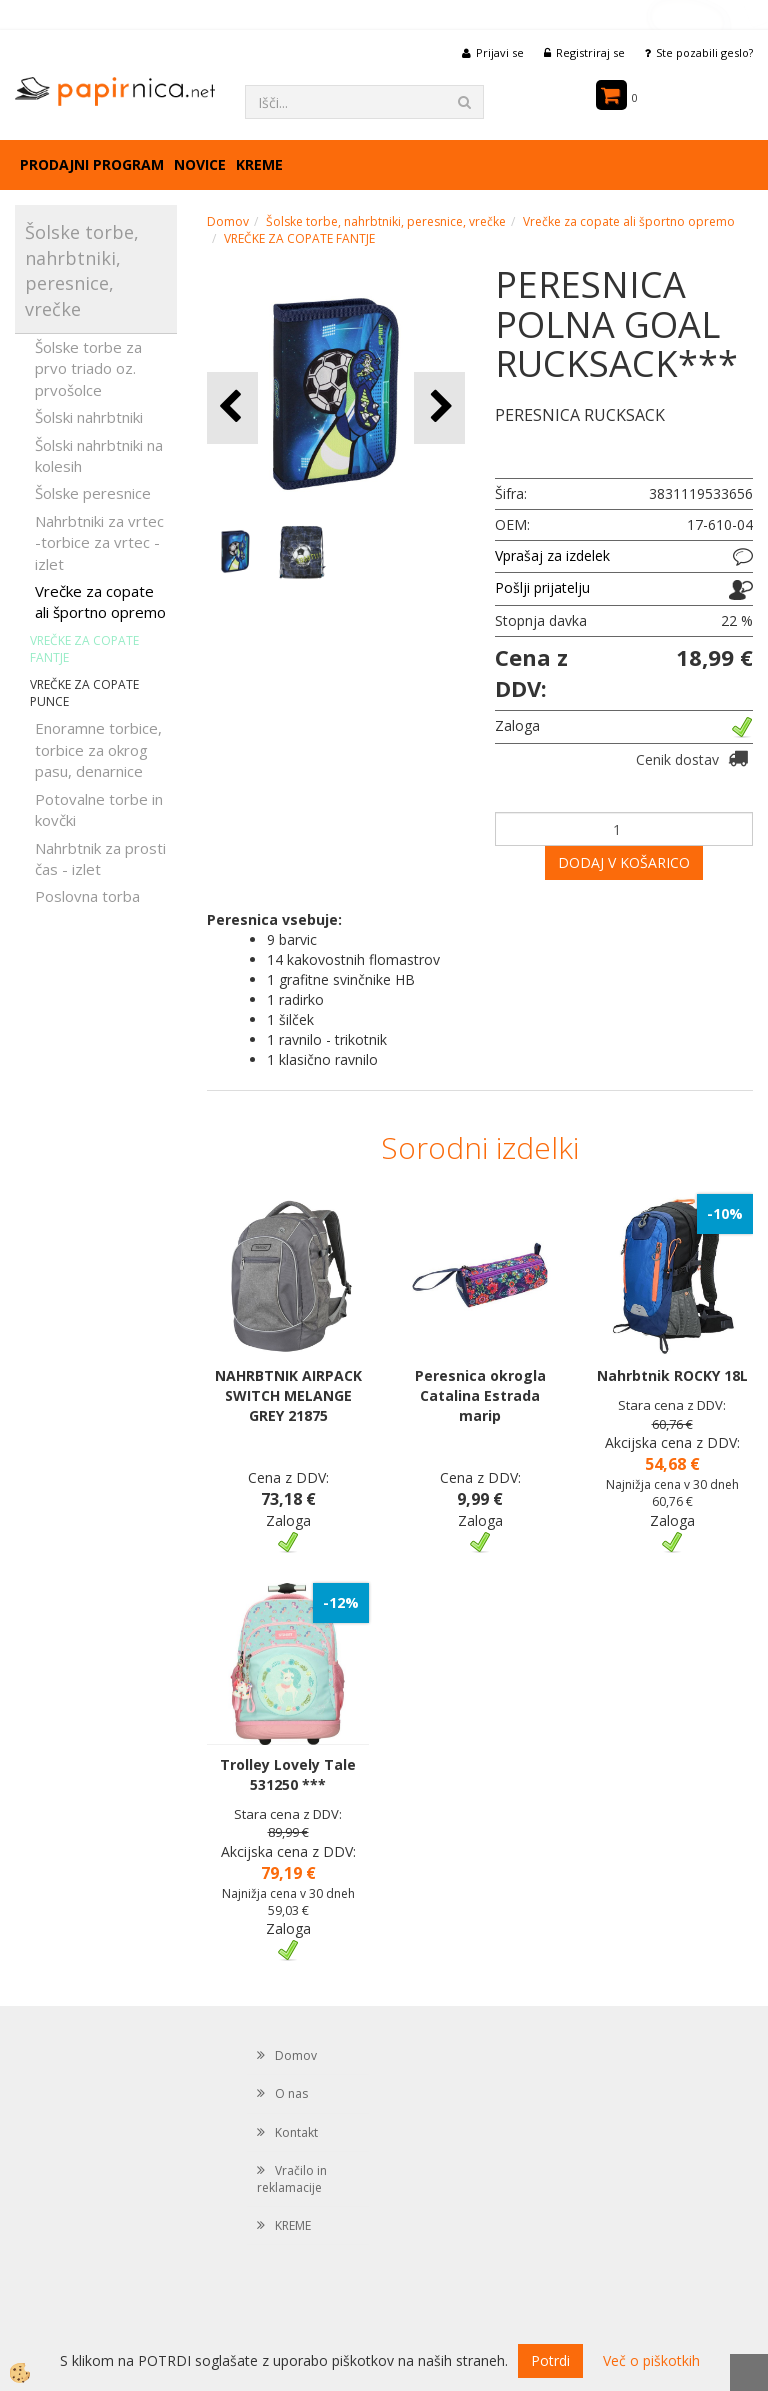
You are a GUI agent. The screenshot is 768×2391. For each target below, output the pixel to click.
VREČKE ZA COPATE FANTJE (84, 649)
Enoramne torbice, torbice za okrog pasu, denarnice (98, 749)
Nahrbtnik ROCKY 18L (672, 1375)
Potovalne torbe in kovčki (99, 809)
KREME (259, 164)
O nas (291, 2093)
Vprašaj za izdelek (552, 555)
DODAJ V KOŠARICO (624, 862)
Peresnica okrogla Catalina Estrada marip (480, 1395)
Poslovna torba (87, 896)
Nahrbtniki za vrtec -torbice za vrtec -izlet (99, 542)
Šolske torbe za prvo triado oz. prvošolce (88, 368)
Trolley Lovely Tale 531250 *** (288, 1774)
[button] (439, 407)
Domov (228, 221)
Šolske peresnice (93, 493)
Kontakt (296, 2132)
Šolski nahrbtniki (89, 417)
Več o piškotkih (651, 2360)
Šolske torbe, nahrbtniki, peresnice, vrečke (386, 221)
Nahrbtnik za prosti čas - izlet (100, 858)
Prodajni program (92, 164)
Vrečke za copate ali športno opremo (100, 601)
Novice (200, 164)
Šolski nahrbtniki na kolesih (99, 455)
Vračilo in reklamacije (292, 2179)
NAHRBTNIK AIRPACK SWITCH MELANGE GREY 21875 (288, 1395)
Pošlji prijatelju (542, 587)
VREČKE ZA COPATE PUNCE (84, 693)
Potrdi (550, 2360)
